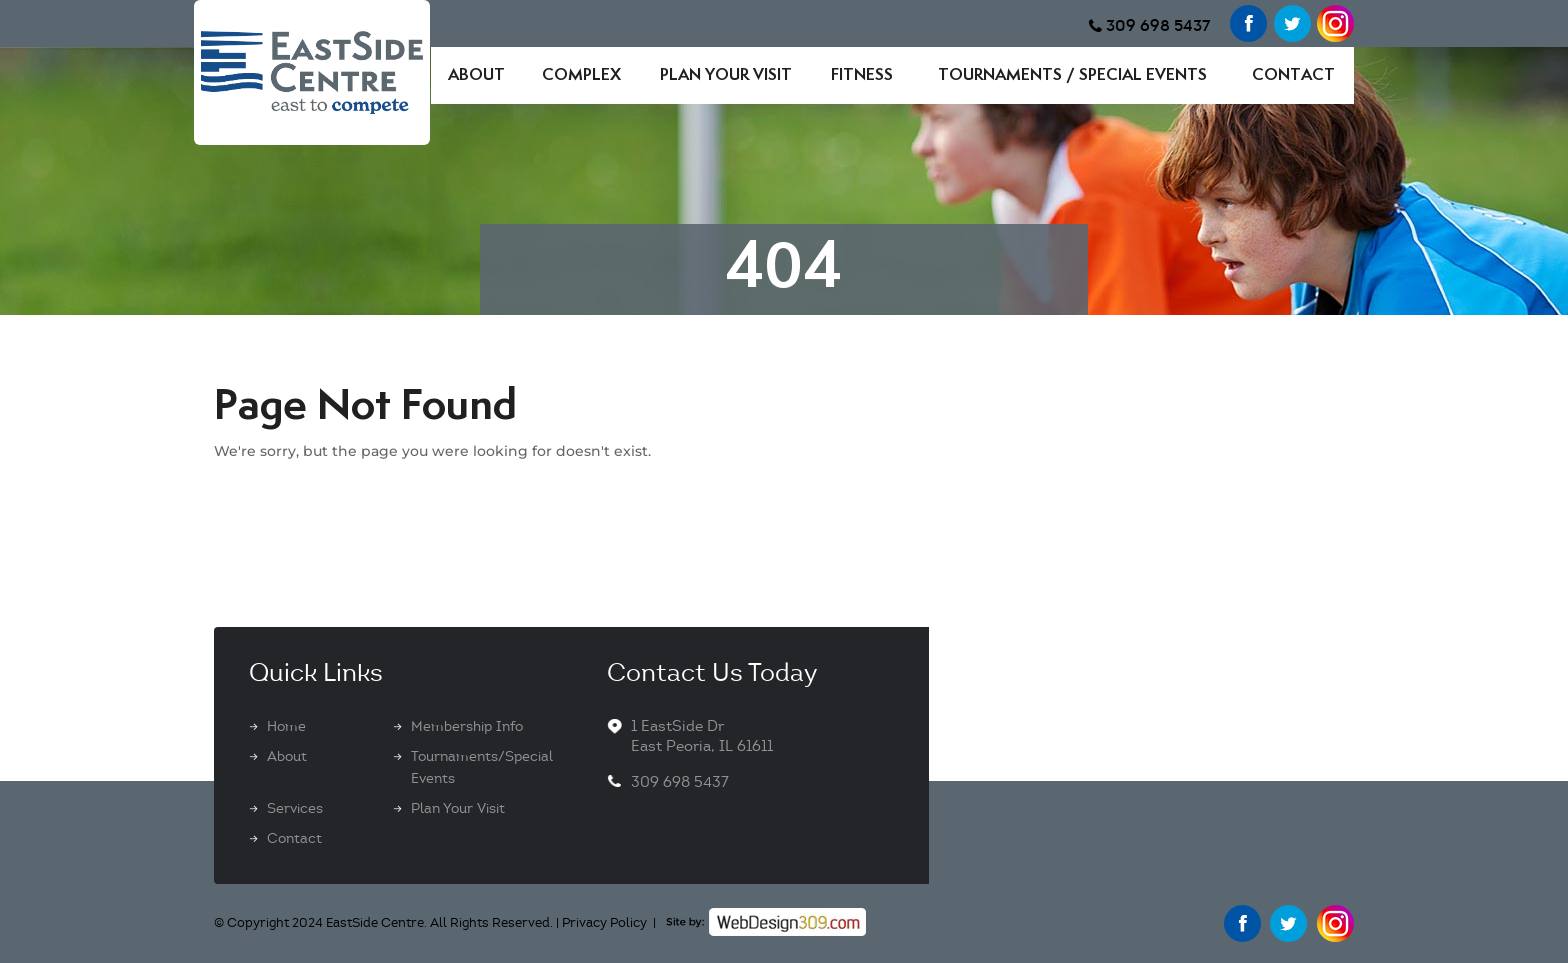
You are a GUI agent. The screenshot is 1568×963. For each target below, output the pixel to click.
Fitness (862, 75)
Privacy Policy (604, 923)
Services (295, 808)
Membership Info (467, 726)
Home (286, 726)
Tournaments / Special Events (1072, 75)
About (476, 75)
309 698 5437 (1159, 25)
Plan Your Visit (726, 75)
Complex (581, 75)
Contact (1293, 75)
